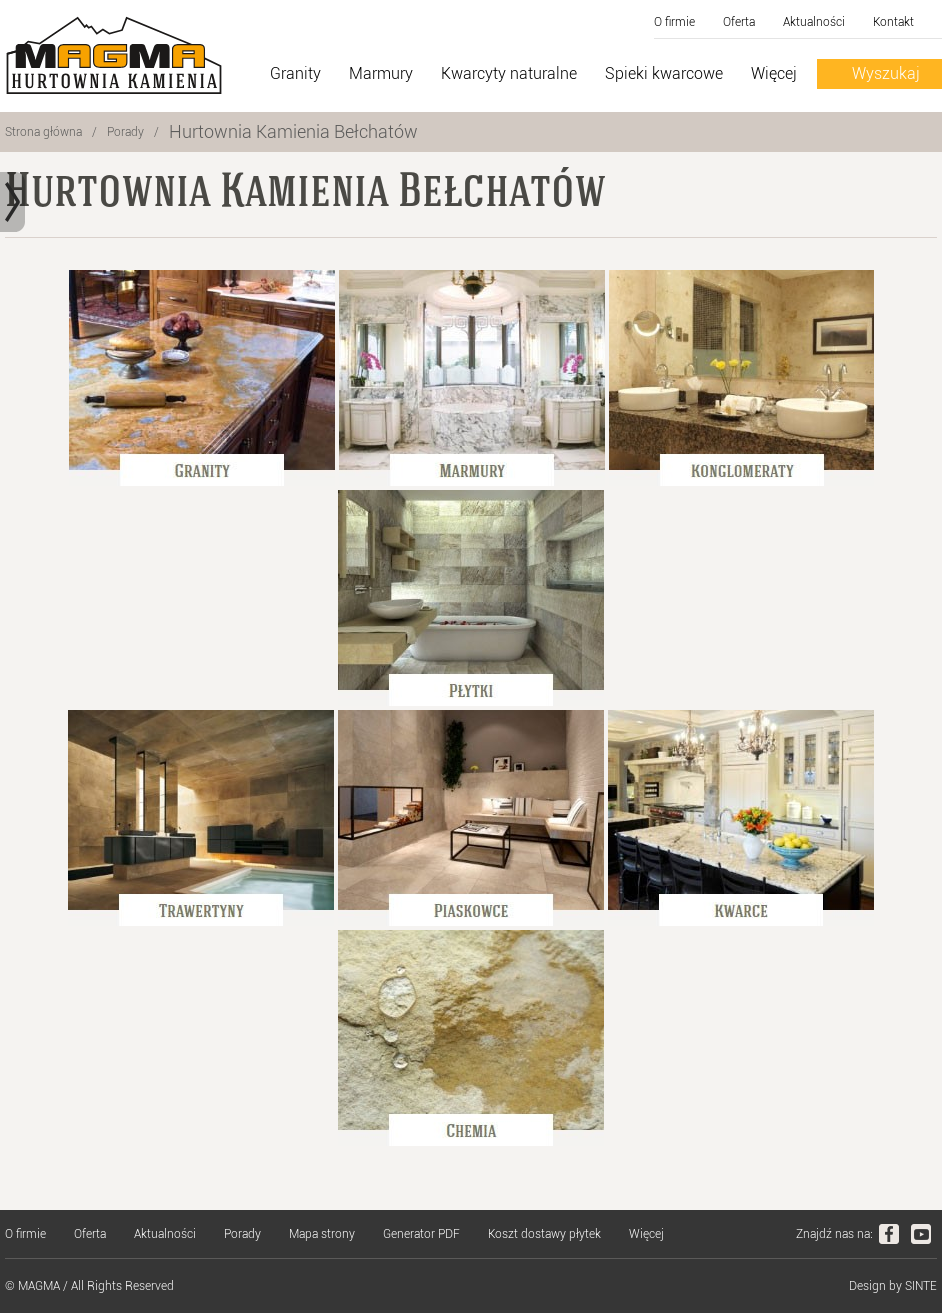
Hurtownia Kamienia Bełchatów (293, 131)
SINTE (921, 1286)
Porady (125, 132)
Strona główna (43, 132)
